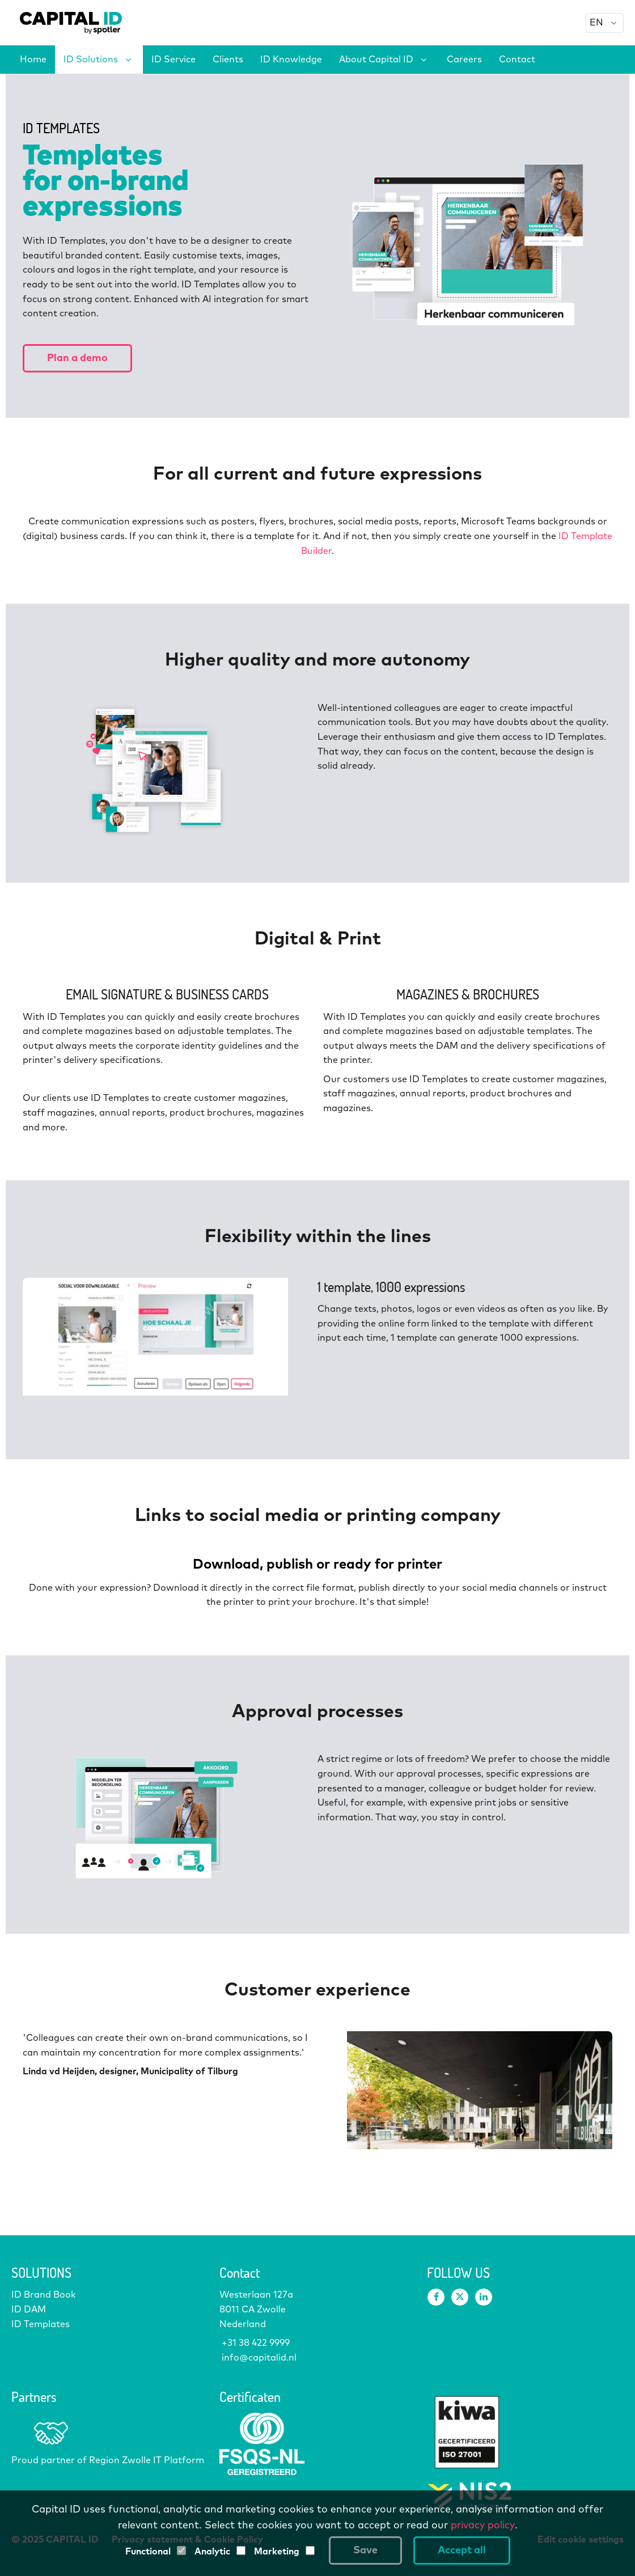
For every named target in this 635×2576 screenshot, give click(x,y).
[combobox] (605, 23)
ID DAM (28, 2309)
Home (33, 59)
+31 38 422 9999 (254, 2343)
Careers (464, 59)
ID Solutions (91, 59)
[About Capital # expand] (423, 59)
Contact (517, 59)
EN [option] (596, 22)
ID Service (173, 59)
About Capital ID (376, 59)
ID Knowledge (291, 59)
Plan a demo (77, 358)
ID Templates (40, 2324)
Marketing (276, 2551)
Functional (148, 2551)
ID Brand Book (43, 2294)
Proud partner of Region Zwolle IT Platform (107, 2460)
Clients (228, 59)
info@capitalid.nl (258, 2357)
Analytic (212, 2551)
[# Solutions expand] (128, 59)
